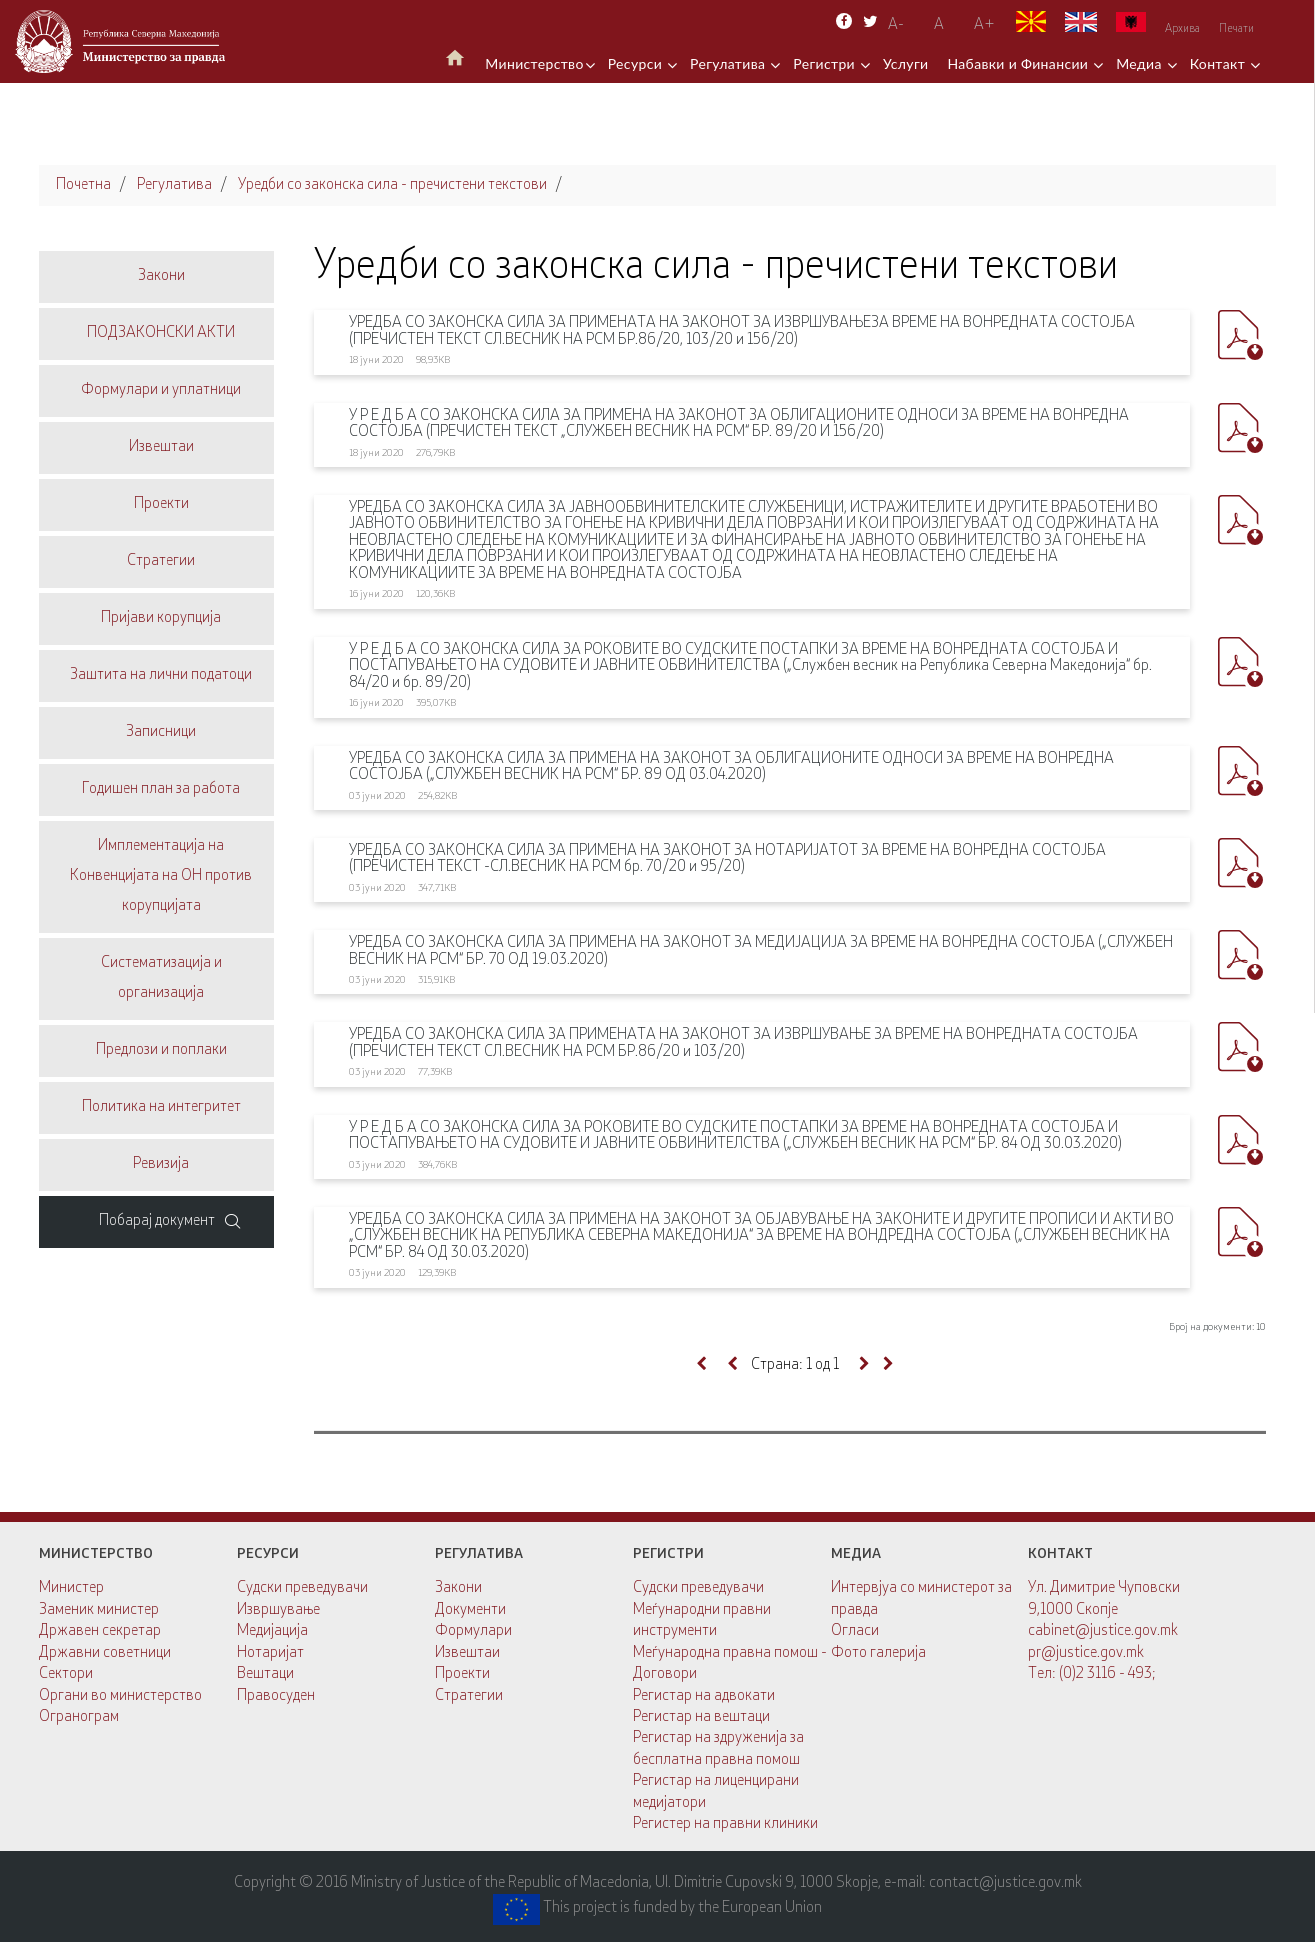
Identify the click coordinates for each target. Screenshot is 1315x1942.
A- (896, 25)
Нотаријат (270, 1653)
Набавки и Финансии (1019, 63)
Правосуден (276, 1696)
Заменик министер (99, 1610)
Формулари (473, 1631)
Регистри (826, 63)
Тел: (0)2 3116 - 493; (1092, 1674)
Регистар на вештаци (701, 1717)
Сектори (66, 1674)
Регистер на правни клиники (725, 1824)
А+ (984, 25)
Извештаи (467, 1653)
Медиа (1140, 63)
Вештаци (265, 1674)
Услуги (906, 63)
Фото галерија (878, 1653)
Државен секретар (100, 1631)
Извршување (278, 1610)
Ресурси (637, 63)
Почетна (83, 185)
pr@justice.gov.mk (1086, 1653)
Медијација (272, 1631)
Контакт (1219, 63)
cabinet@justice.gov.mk (1103, 1631)
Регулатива (729, 63)
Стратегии (469, 1696)
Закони (458, 1588)
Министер (71, 1588)
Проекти (462, 1674)
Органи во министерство (120, 1696)
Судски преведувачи (302, 1588)
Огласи (855, 1631)
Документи (470, 1610)
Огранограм (79, 1717)
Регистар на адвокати (704, 1696)
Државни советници (105, 1653)
